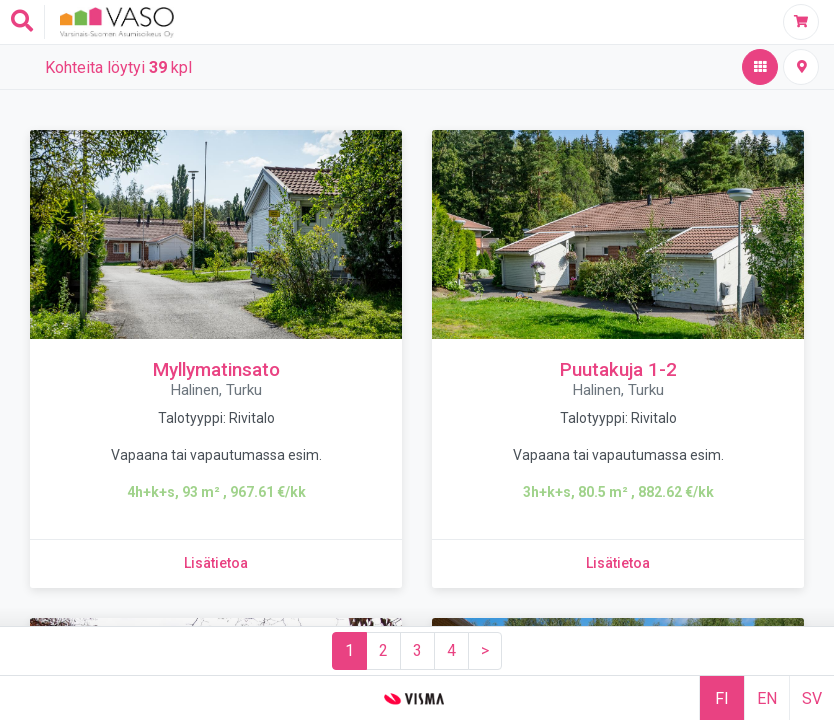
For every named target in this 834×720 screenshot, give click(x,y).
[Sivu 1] (349, 651)
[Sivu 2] (383, 651)
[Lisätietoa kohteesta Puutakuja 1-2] (618, 563)
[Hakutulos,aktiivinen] (760, 67)
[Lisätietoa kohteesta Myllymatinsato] (216, 563)
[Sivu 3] (417, 651)
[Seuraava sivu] (485, 651)
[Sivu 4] (451, 651)
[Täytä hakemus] (801, 22)
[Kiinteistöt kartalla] (801, 67)
